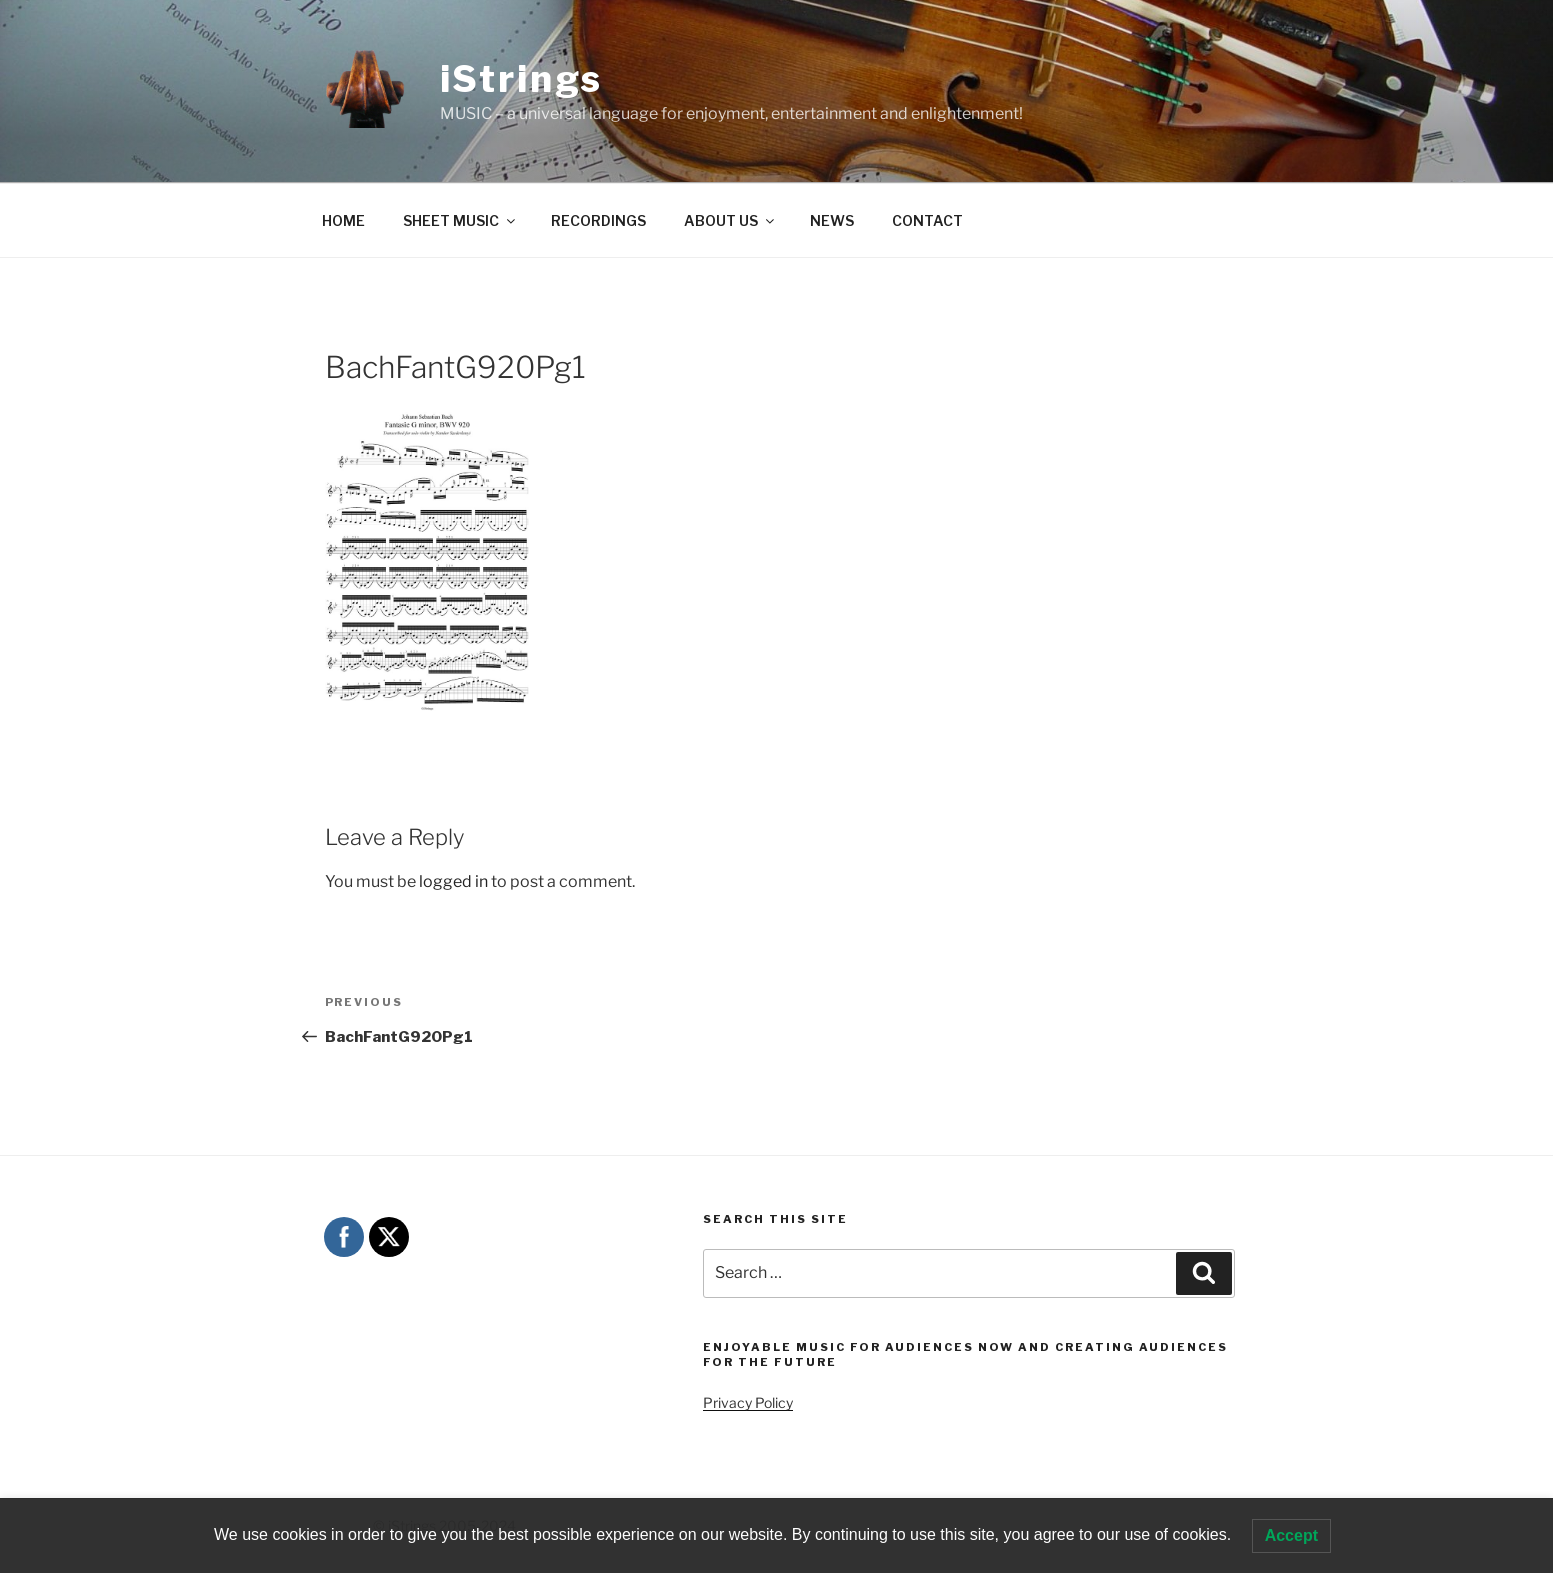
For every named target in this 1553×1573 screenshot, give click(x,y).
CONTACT (927, 220)
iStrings (521, 79)
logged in (453, 881)
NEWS (832, 220)
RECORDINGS (598, 220)
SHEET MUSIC (460, 220)
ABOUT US (730, 220)
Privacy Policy (748, 1402)
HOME (343, 220)
